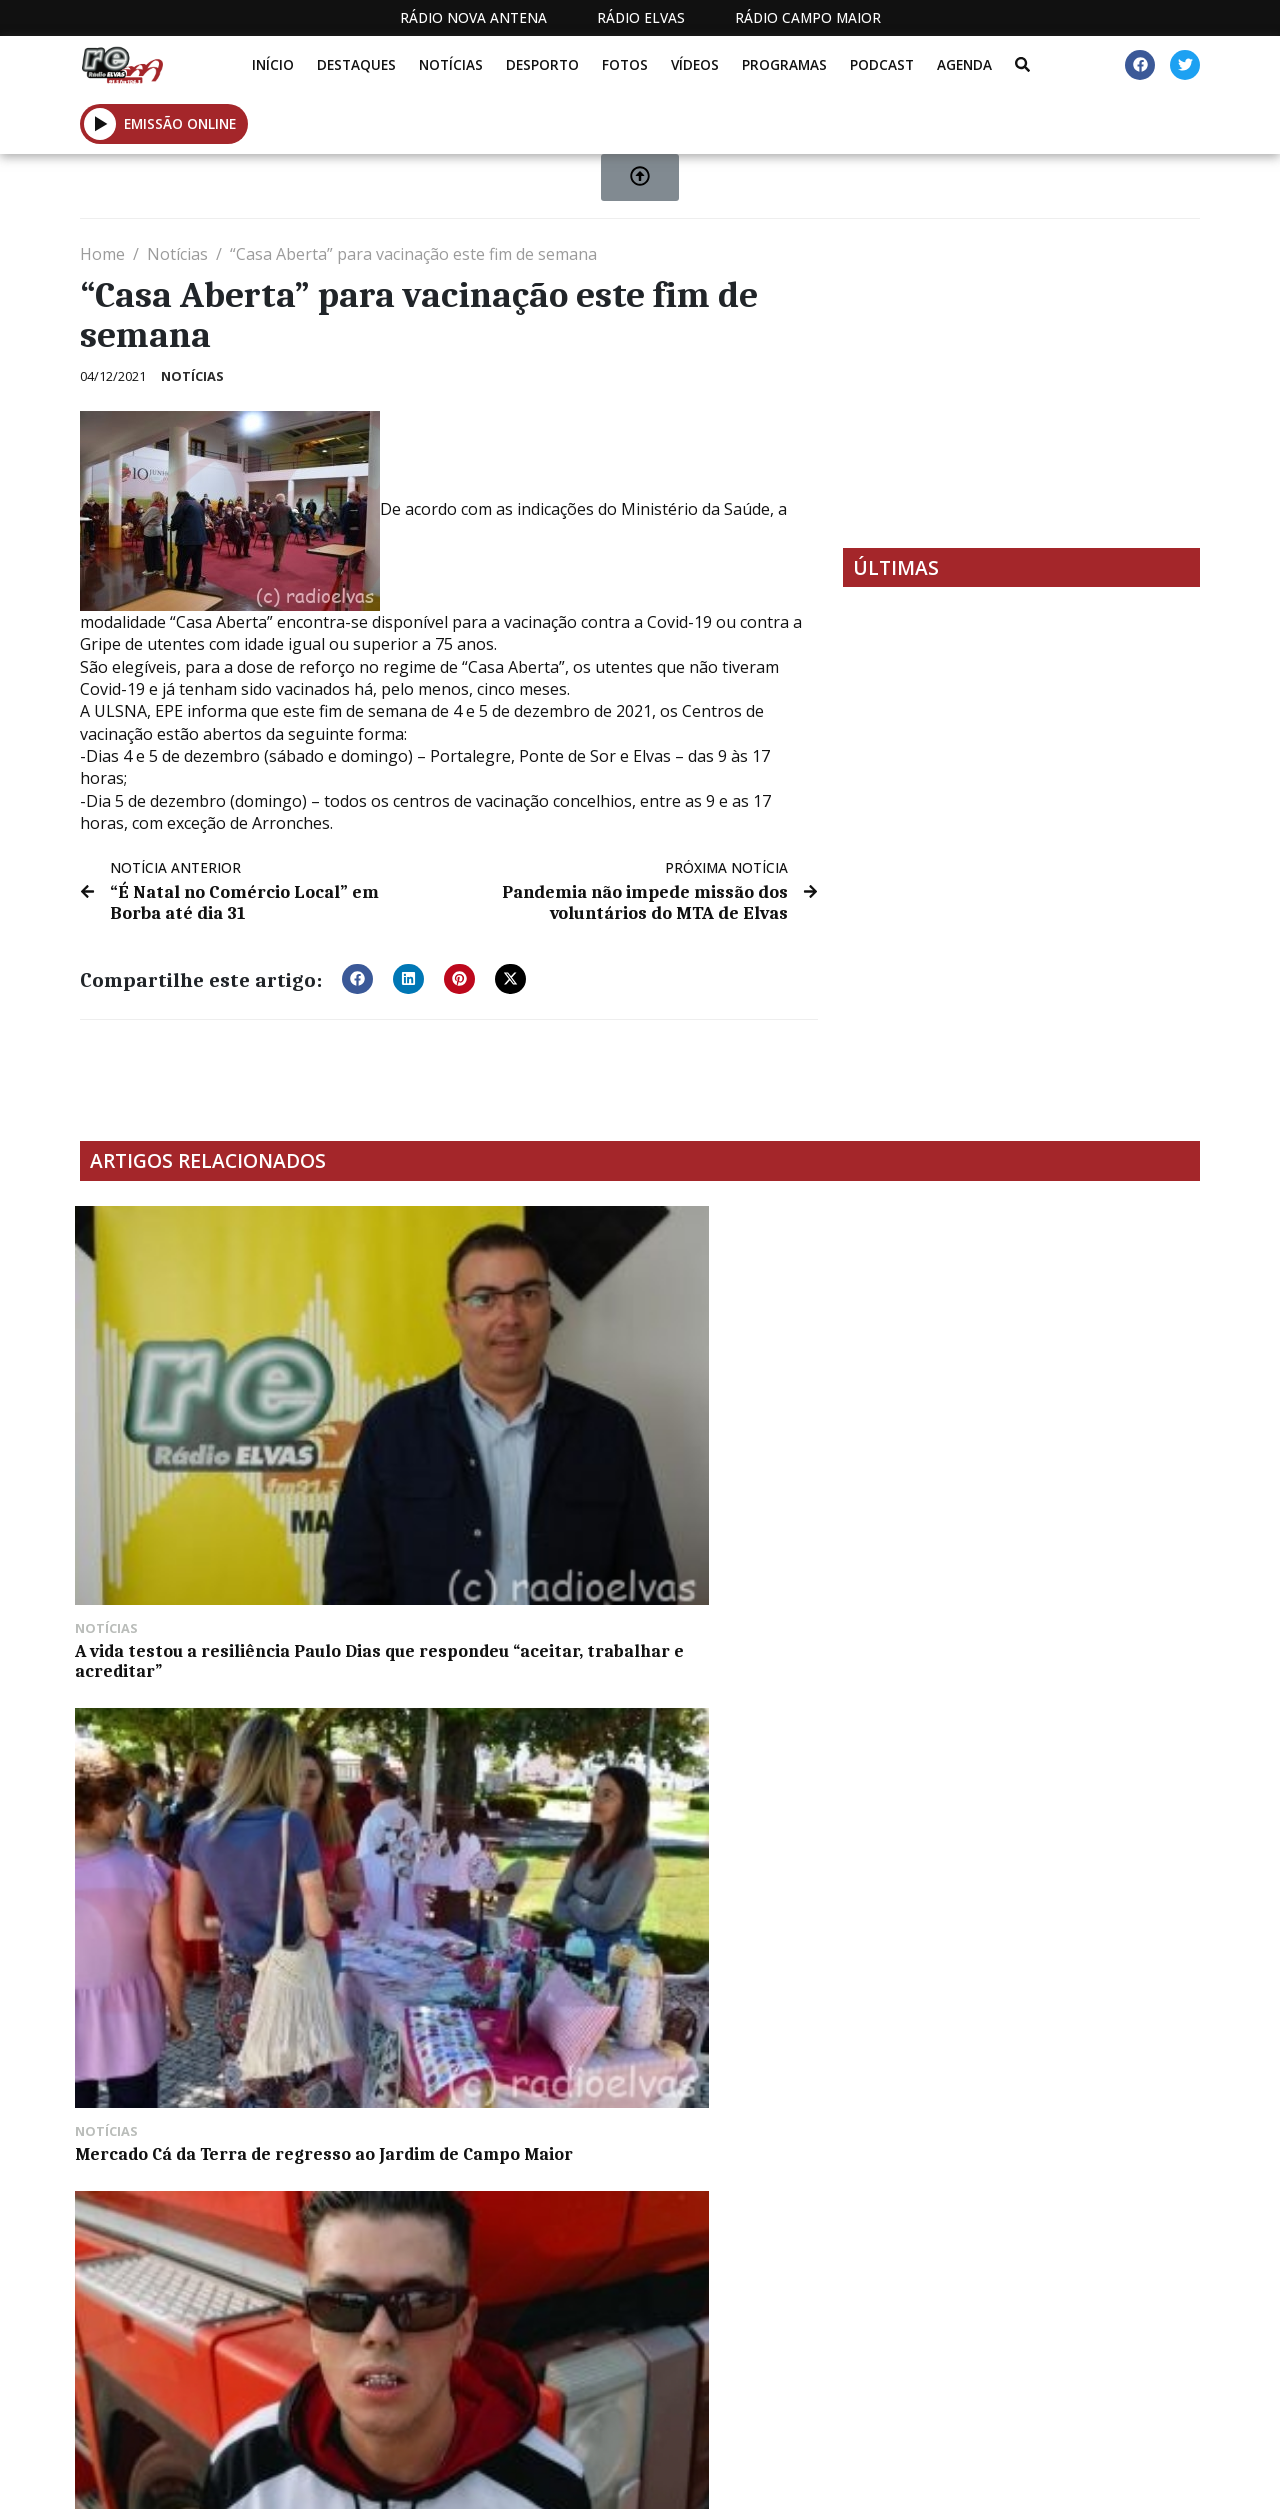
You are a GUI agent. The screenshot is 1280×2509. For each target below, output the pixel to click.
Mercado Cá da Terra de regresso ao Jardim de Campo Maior (488, 1436)
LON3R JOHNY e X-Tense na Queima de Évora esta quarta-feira (776, 1436)
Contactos (831, 2477)
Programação (695, 2477)
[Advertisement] (1021, 383)
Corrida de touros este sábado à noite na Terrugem (205, 1731)
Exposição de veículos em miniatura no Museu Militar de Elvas (779, 1741)
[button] (357, 977)
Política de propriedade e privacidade (1011, 2477)
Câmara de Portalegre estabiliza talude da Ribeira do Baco (492, 1741)
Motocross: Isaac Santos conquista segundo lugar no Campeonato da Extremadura (1061, 1436)
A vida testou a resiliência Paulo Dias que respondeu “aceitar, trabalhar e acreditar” (187, 1446)
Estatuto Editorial (492, 2477)
